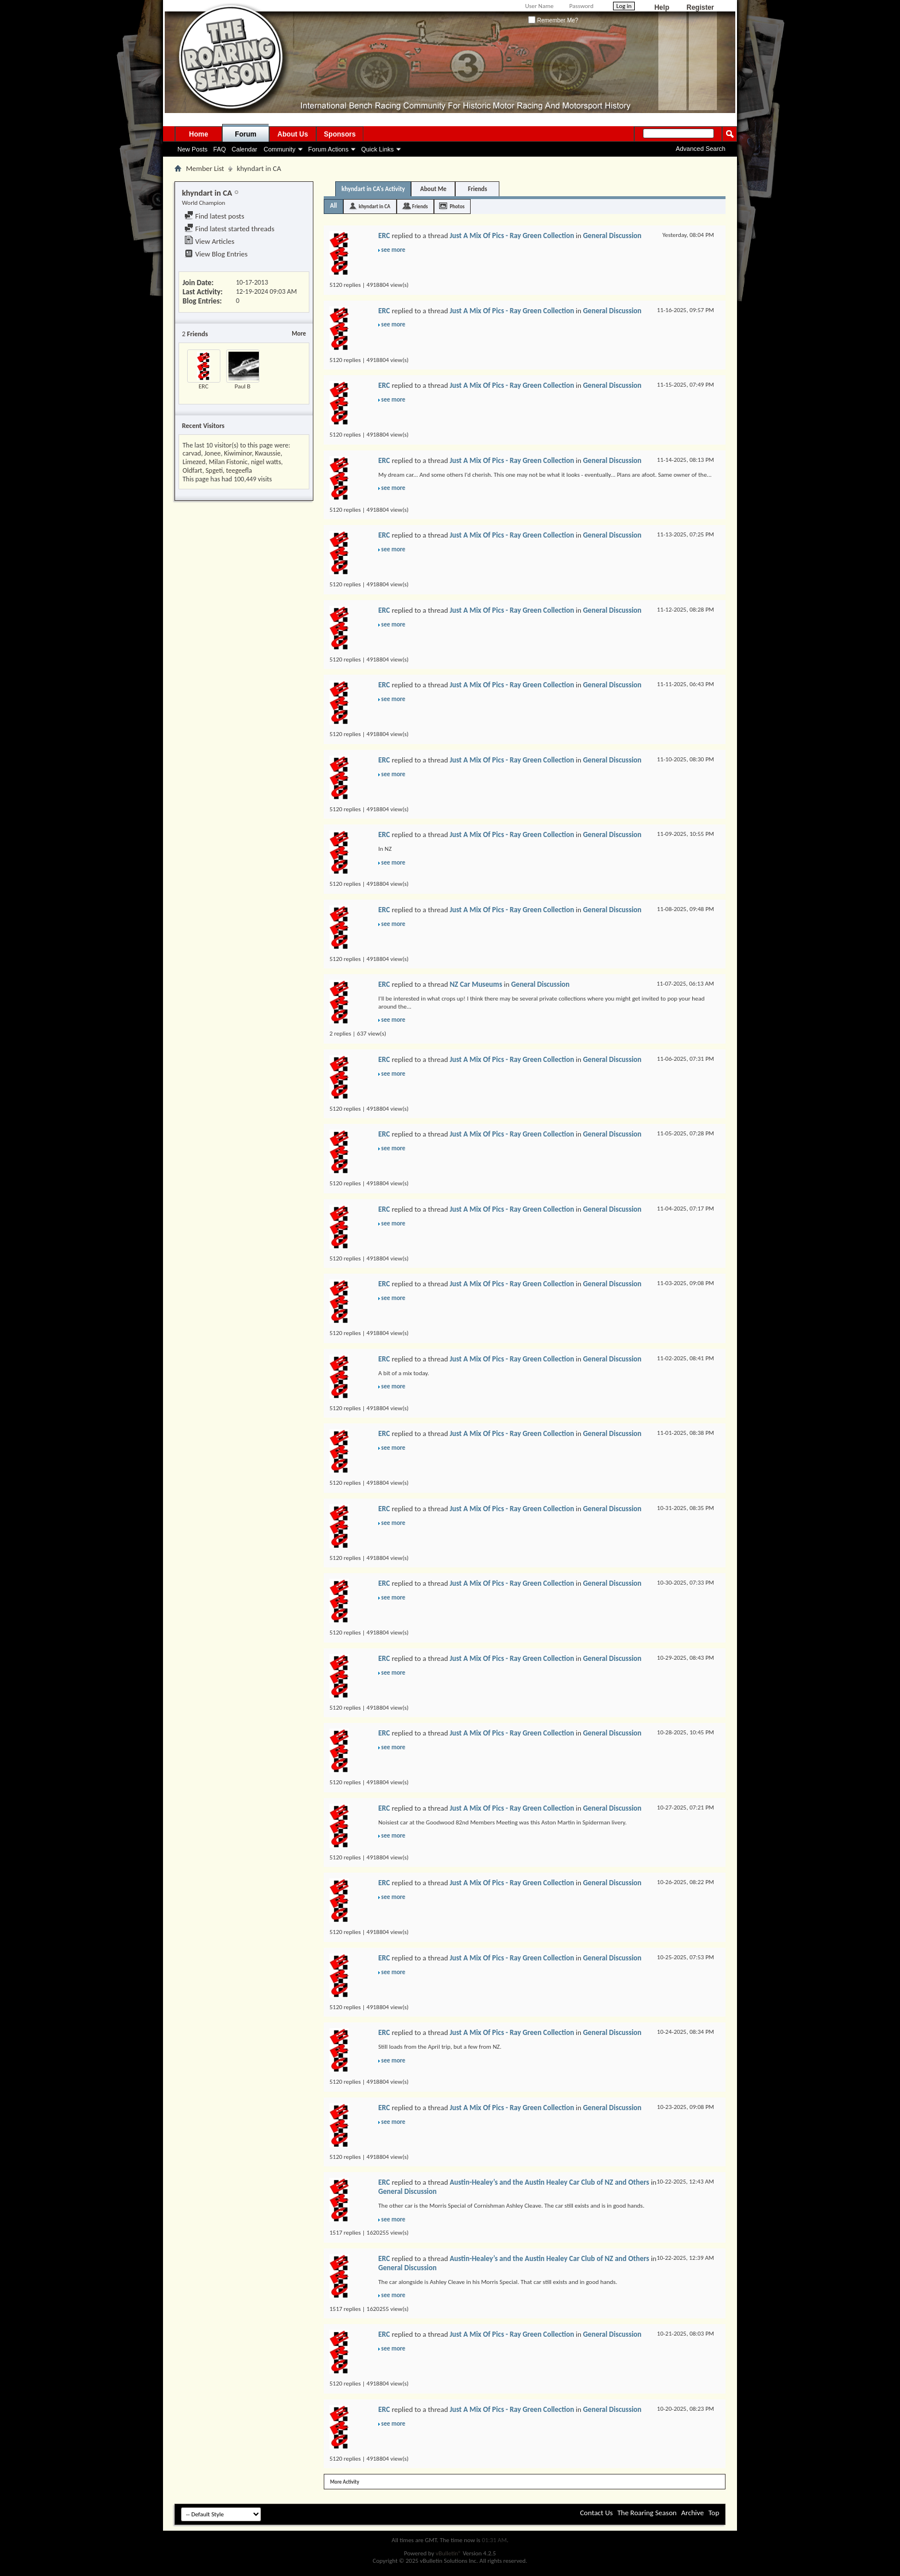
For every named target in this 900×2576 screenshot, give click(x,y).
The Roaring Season (647, 2512)
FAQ (220, 149)
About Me (433, 189)
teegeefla (239, 470)
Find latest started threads (229, 228)
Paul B (243, 386)
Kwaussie (267, 453)
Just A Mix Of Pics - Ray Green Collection (511, 235)
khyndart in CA (374, 206)
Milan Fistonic (228, 462)
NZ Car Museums (475, 984)
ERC (203, 386)
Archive (692, 2512)
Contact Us (596, 2512)
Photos (456, 206)
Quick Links (377, 149)
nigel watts (266, 462)
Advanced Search (701, 148)
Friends (477, 189)
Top (713, 2512)
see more (393, 250)
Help (661, 7)
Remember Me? (553, 20)
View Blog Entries (215, 254)
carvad (192, 453)
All (333, 205)
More (299, 333)
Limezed (194, 462)
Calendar (245, 149)
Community (279, 149)
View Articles (209, 241)
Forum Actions (328, 149)
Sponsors (339, 134)
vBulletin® (448, 2553)
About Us (292, 134)
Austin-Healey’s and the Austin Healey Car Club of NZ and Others (549, 2182)
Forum (245, 134)
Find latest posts (214, 216)
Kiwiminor (237, 453)
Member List (205, 168)
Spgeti (214, 470)
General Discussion (612, 235)
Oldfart (192, 470)
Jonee (212, 453)
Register (700, 7)
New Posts (192, 149)
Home (198, 134)
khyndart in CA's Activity (373, 189)
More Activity (344, 2481)
